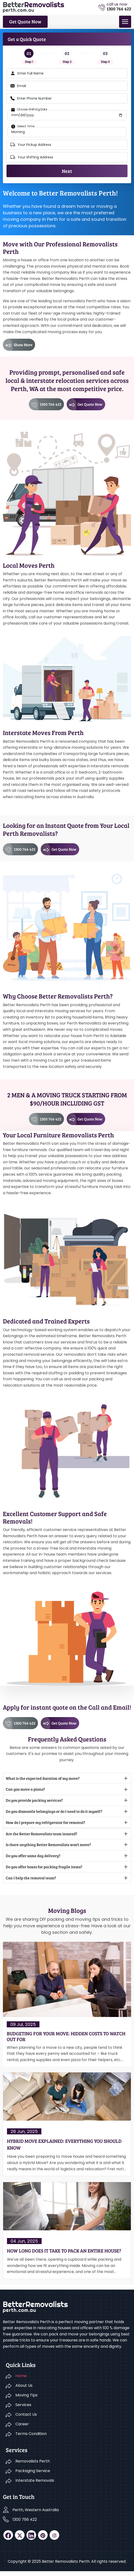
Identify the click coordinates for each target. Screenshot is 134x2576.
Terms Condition (31, 2433)
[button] (19, 344)
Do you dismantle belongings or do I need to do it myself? (54, 1811)
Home (21, 2376)
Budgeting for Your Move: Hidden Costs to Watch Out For (66, 2036)
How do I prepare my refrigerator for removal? (45, 1822)
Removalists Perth (32, 2461)
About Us (23, 2385)
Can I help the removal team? (31, 1877)
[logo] (33, 7)
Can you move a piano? (25, 1789)
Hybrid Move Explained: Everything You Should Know (64, 2144)
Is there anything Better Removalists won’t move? (48, 1844)
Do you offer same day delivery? (33, 1855)
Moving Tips (26, 2395)
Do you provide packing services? (34, 1800)
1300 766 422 (50, 404)
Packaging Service (32, 2471)
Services (23, 2404)
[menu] (125, 22)
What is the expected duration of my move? (43, 1778)
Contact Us (26, 2414)
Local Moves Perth (29, 565)
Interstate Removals (34, 2480)
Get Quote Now (25, 21)
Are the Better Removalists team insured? (41, 1833)
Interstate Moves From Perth (43, 732)
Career (22, 2424)
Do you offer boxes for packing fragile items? (44, 1866)
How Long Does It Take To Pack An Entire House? (64, 2250)
